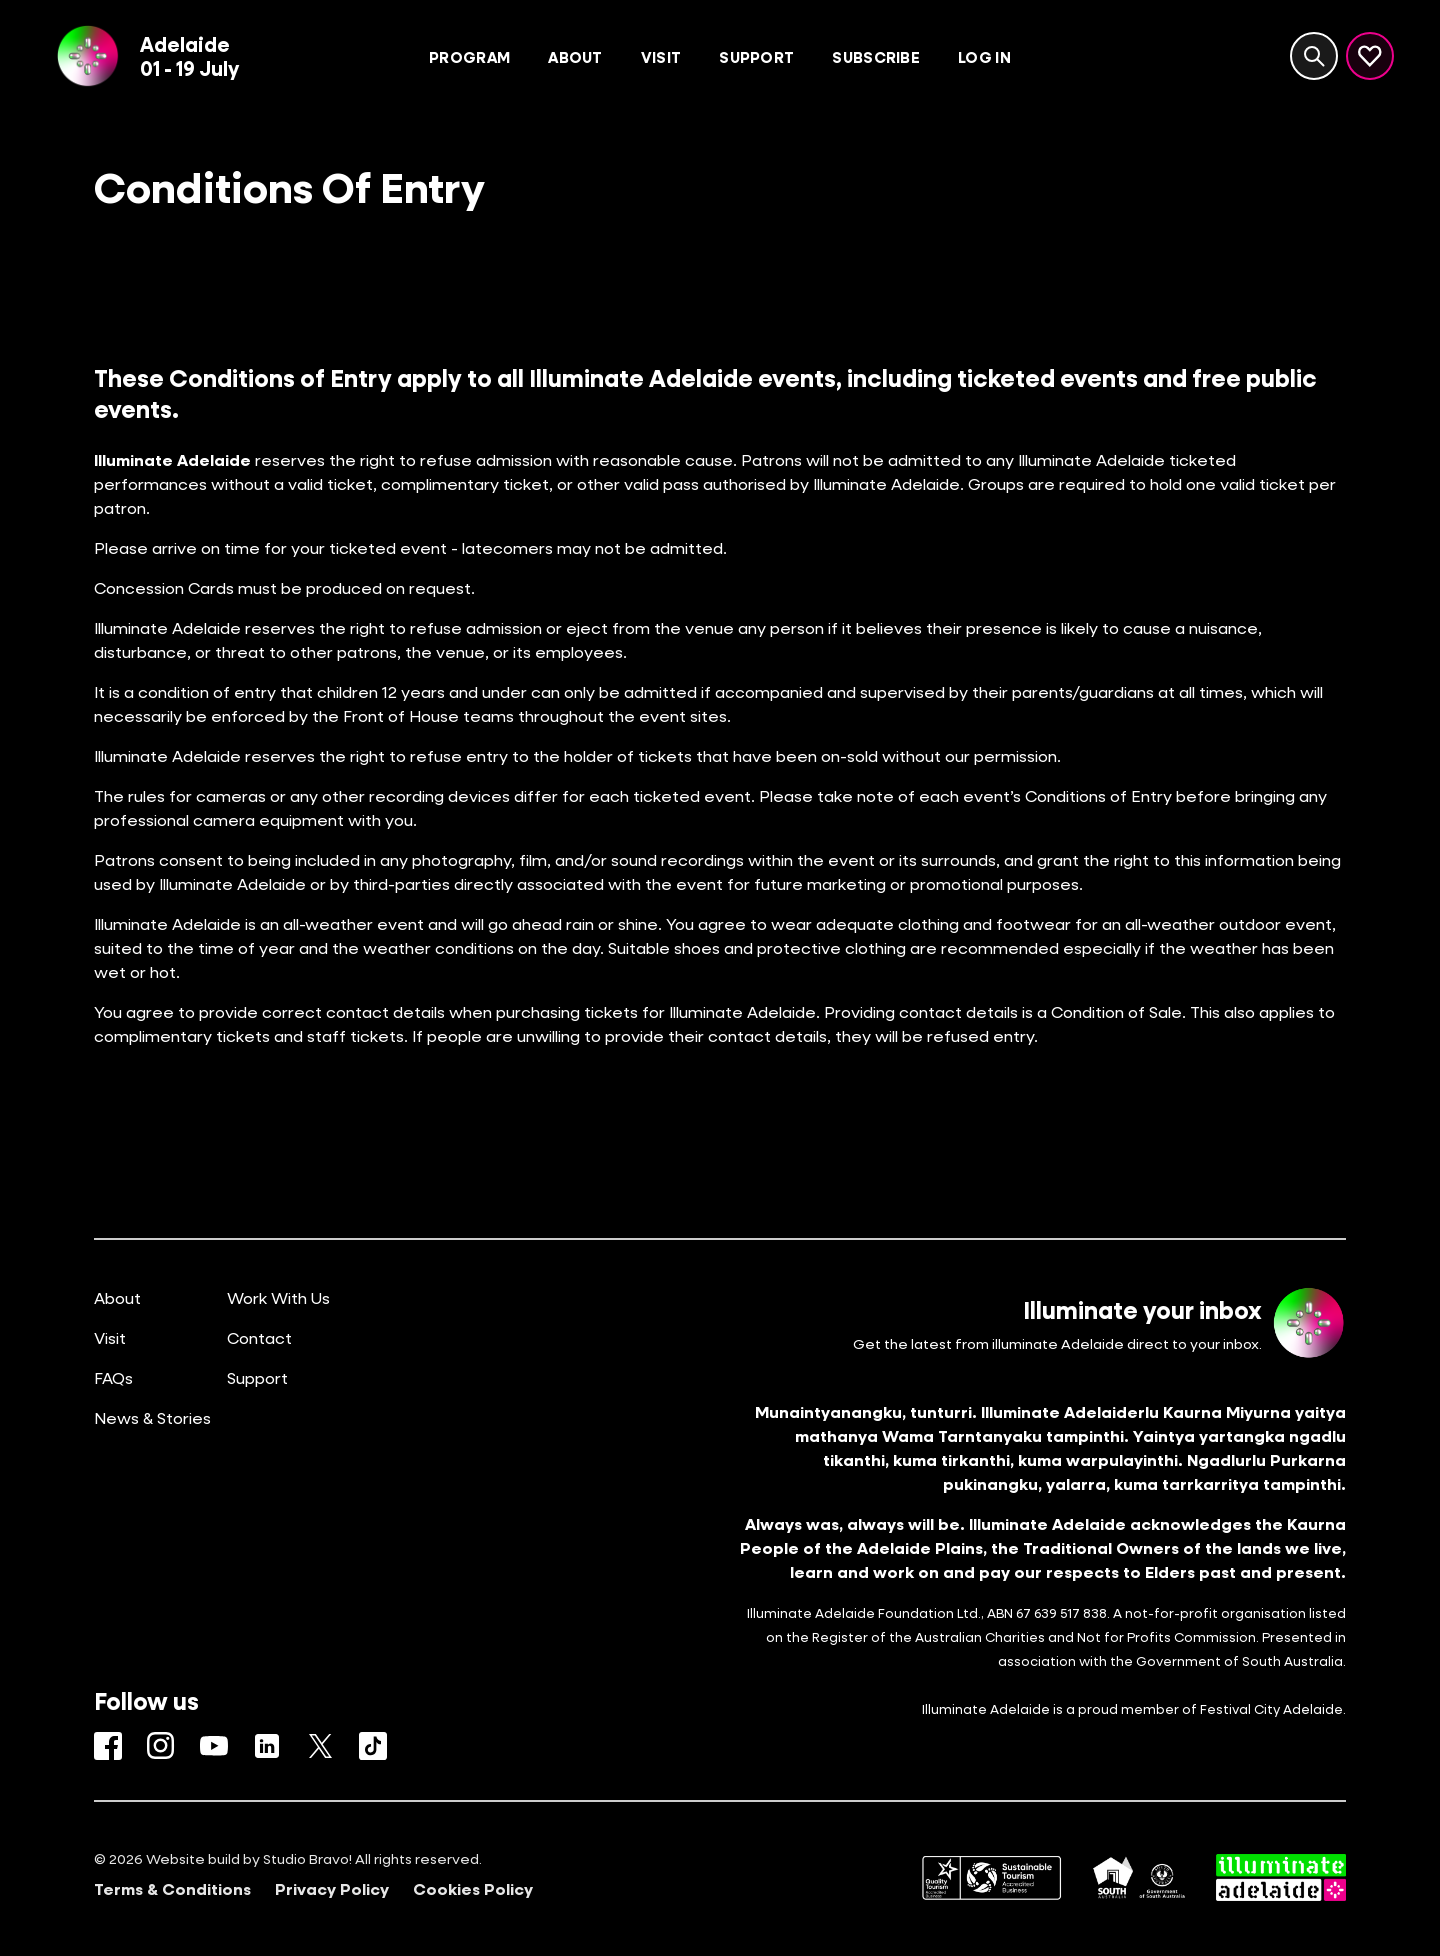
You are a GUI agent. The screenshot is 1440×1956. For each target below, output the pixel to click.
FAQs (113, 1377)
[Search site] (1314, 56)
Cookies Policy (473, 1889)
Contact (259, 1337)
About (117, 1297)
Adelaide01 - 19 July (189, 56)
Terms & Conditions (172, 1889)
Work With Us (278, 1297)
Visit (110, 1337)
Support (257, 1377)
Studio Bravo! (307, 1858)
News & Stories (152, 1417)
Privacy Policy (332, 1889)
